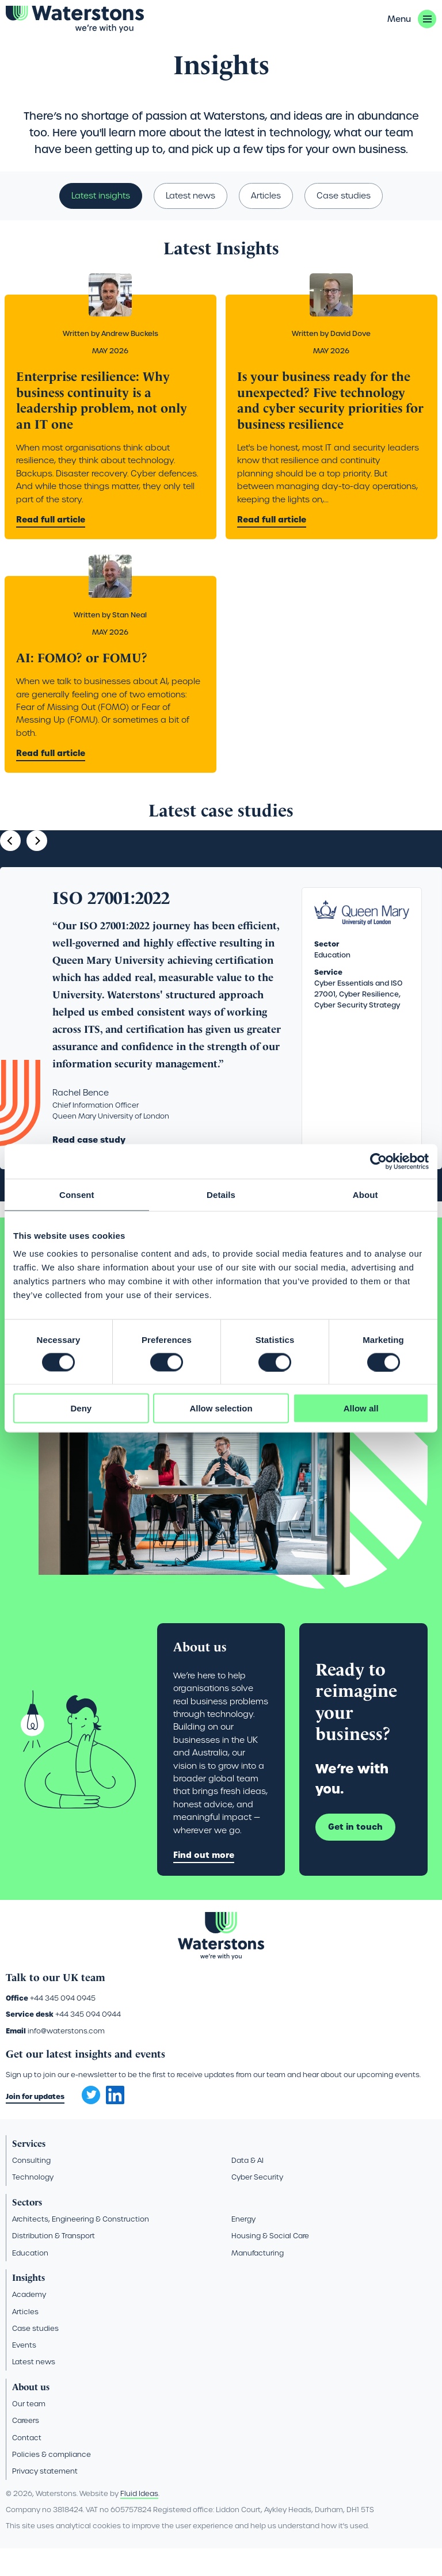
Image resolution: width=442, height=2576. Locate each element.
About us (30, 2414)
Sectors (27, 2229)
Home (25, 52)
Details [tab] (221, 1194)
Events (24, 2372)
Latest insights (100, 223)
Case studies (344, 223)
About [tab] (365, 1194)
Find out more (203, 1882)
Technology (33, 2204)
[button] (411, 19)
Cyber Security (257, 2204)
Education (30, 2280)
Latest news (190, 223)
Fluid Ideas (139, 2520)
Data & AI (247, 2187)
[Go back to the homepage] (75, 19)
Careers (25, 2448)
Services (28, 2170)
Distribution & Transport (53, 2263)
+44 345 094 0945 (63, 2025)
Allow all (361, 1408)
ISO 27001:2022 (111, 925)
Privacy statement (45, 2498)
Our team (28, 2430)
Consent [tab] (76, 1194)
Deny (81, 1408)
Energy (243, 2246)
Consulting (31, 2187)
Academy (29, 2321)
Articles (266, 223)
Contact (26, 2464)
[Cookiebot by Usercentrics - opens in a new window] (378, 1161)
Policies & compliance (51, 2481)
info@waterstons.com (66, 2058)
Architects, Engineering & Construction (80, 2246)
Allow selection (220, 1408)
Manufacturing (257, 2280)
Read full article (50, 546)
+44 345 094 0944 (88, 2041)
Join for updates (35, 2123)
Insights (57, 52)
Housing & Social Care (270, 2263)
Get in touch (355, 1854)
